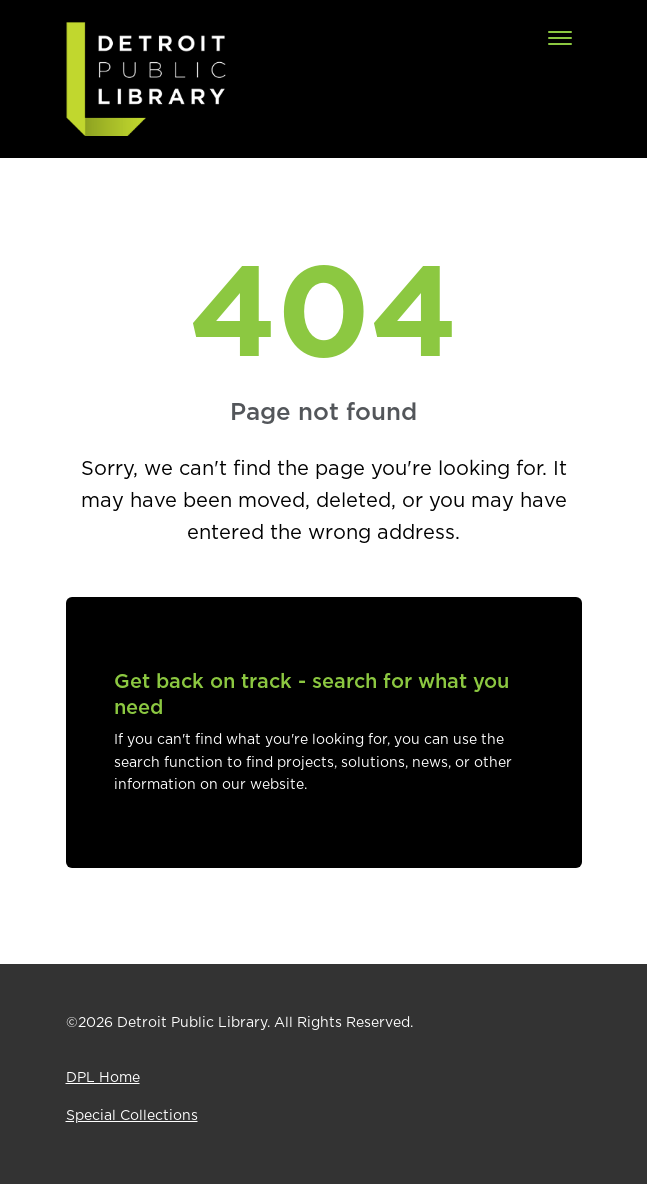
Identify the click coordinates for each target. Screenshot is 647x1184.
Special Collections (132, 1116)
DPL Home (103, 1078)
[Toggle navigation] (560, 38)
